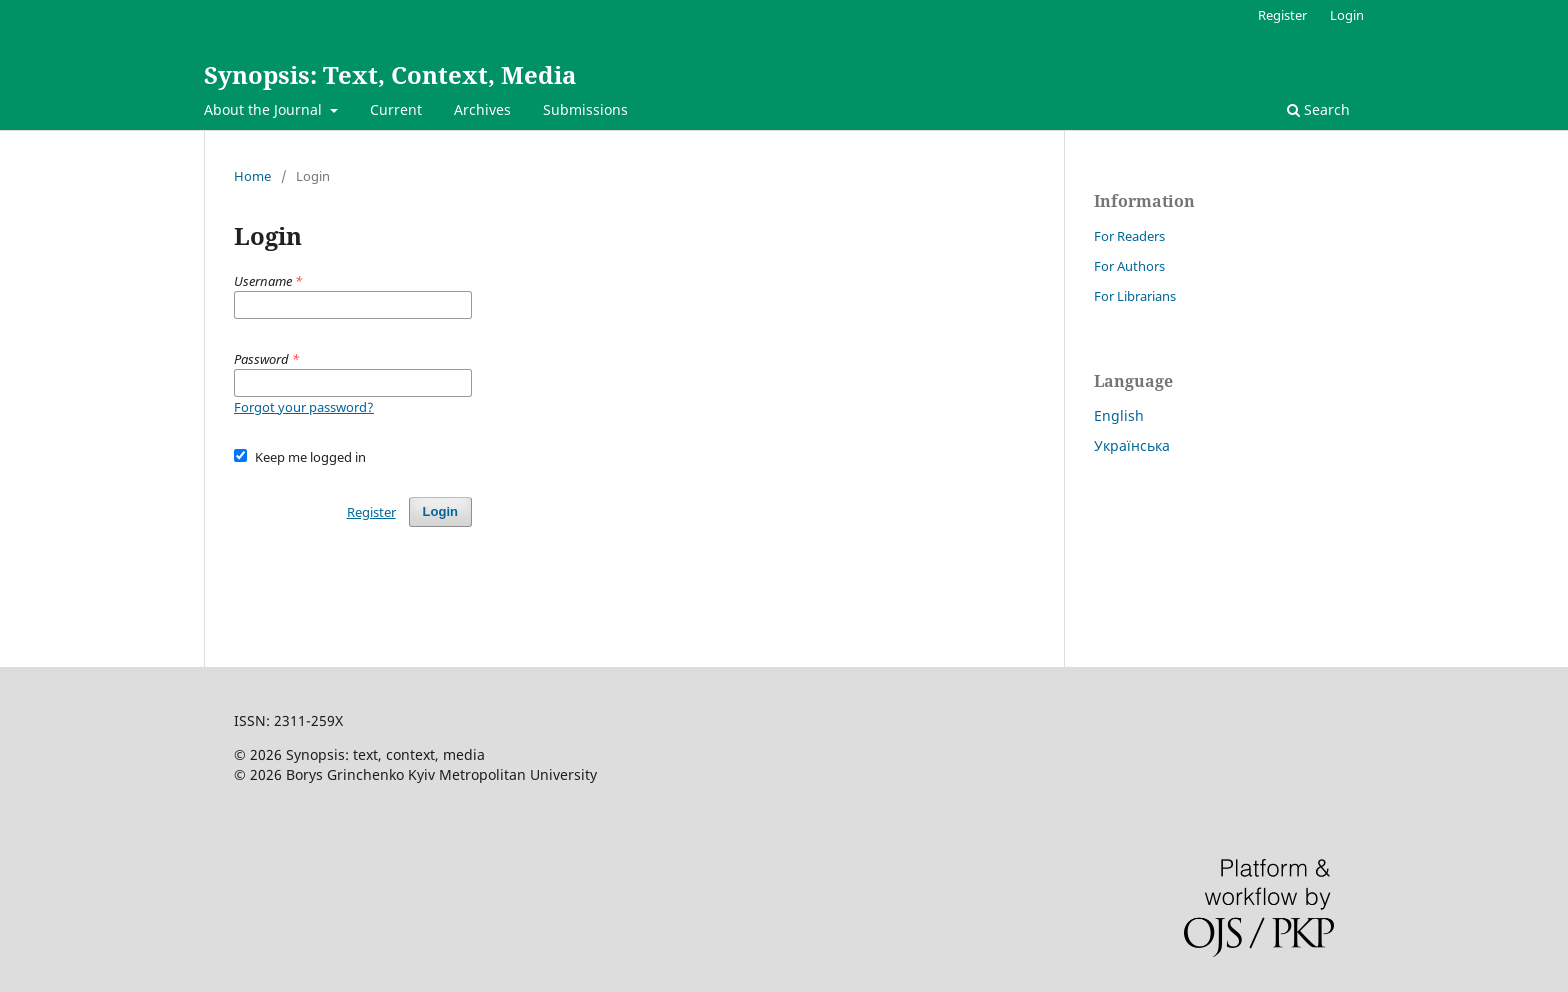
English (1119, 415)
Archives (482, 109)
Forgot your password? (304, 407)
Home (252, 176)
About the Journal (265, 109)
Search (1318, 109)
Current (396, 109)
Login (1347, 15)
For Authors (1129, 266)
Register (1282, 15)
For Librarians (1135, 296)
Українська (1132, 445)
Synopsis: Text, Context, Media (390, 74)
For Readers (1129, 236)
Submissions (585, 109)
